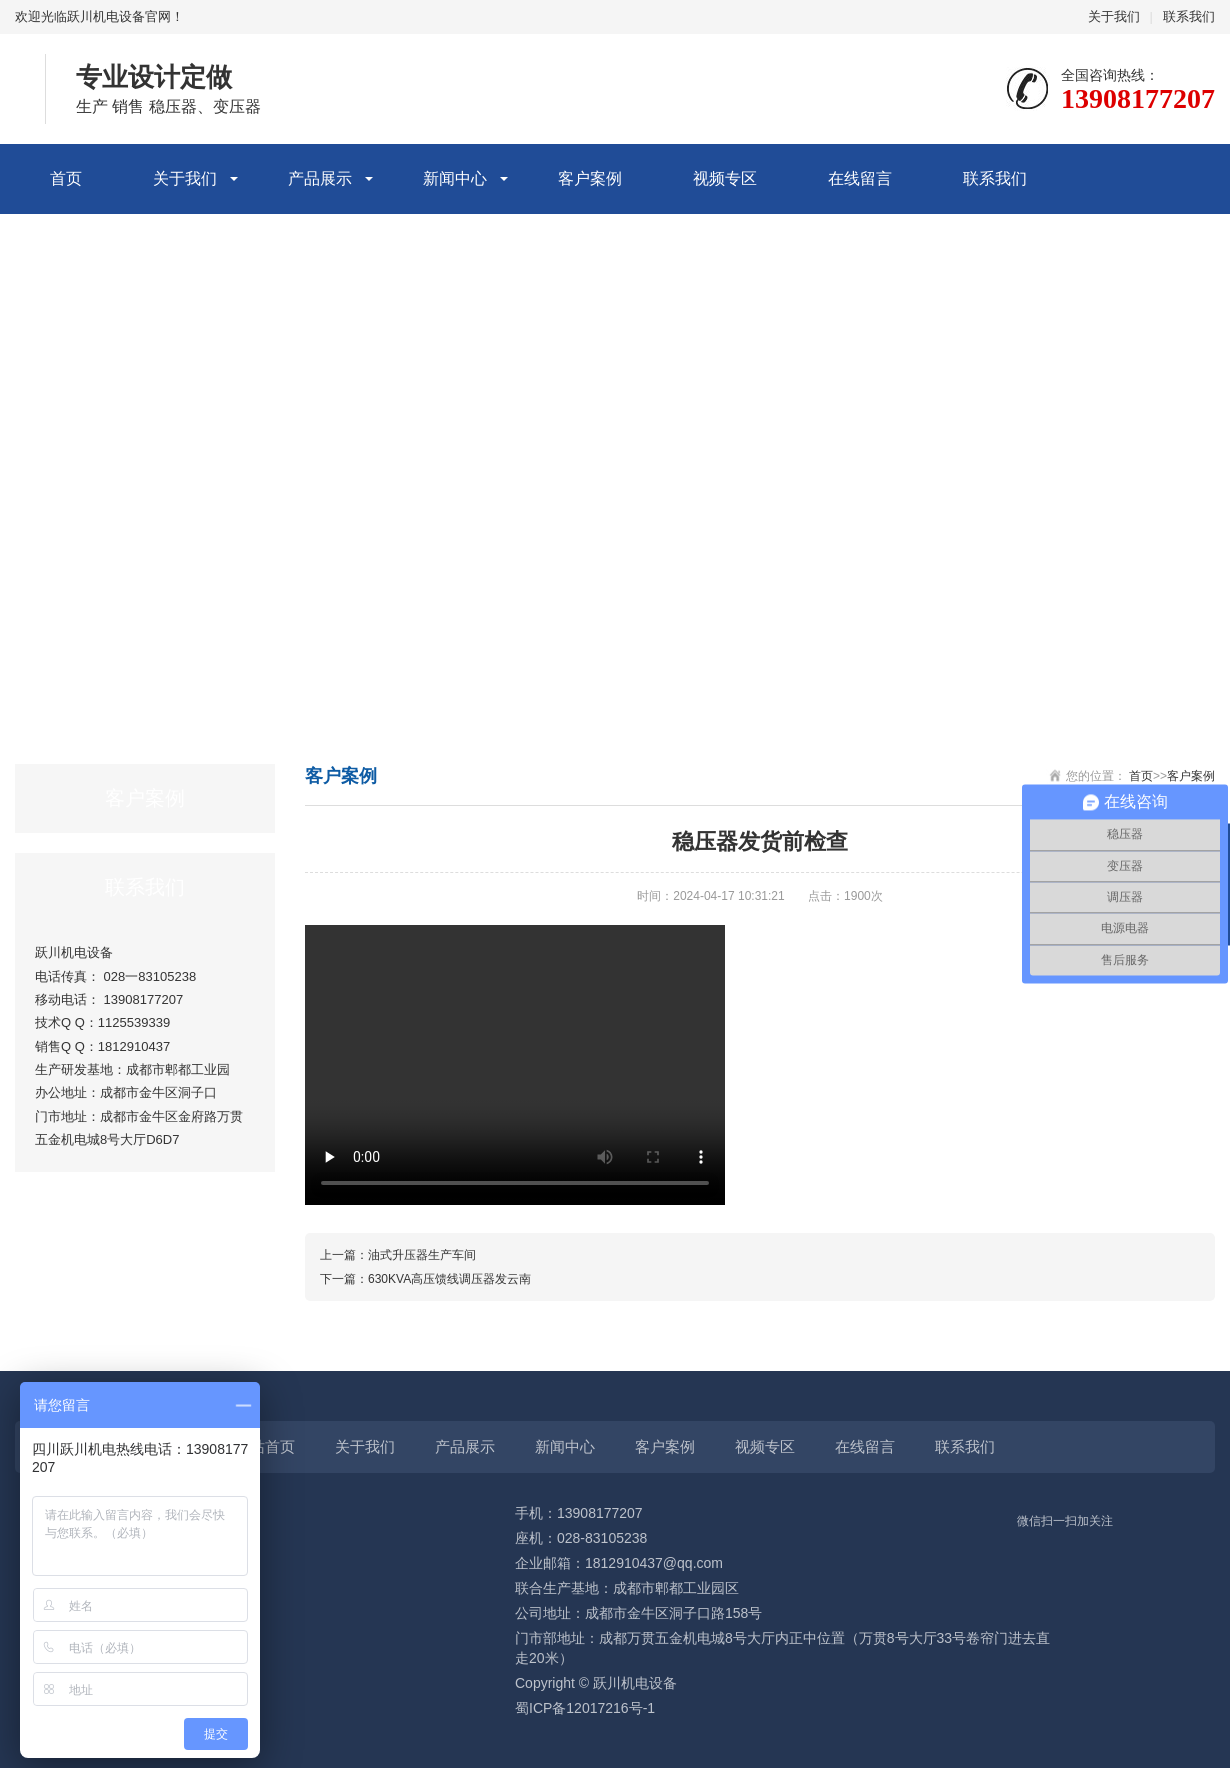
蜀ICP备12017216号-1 (585, 1708)
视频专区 (725, 178)
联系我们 (1189, 16)
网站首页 (265, 1446)
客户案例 (590, 178)
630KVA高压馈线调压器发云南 (449, 1279)
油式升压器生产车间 (422, 1255)
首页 (66, 178)
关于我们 (1114, 16)
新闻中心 (455, 178)
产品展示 (320, 178)
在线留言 (860, 178)
